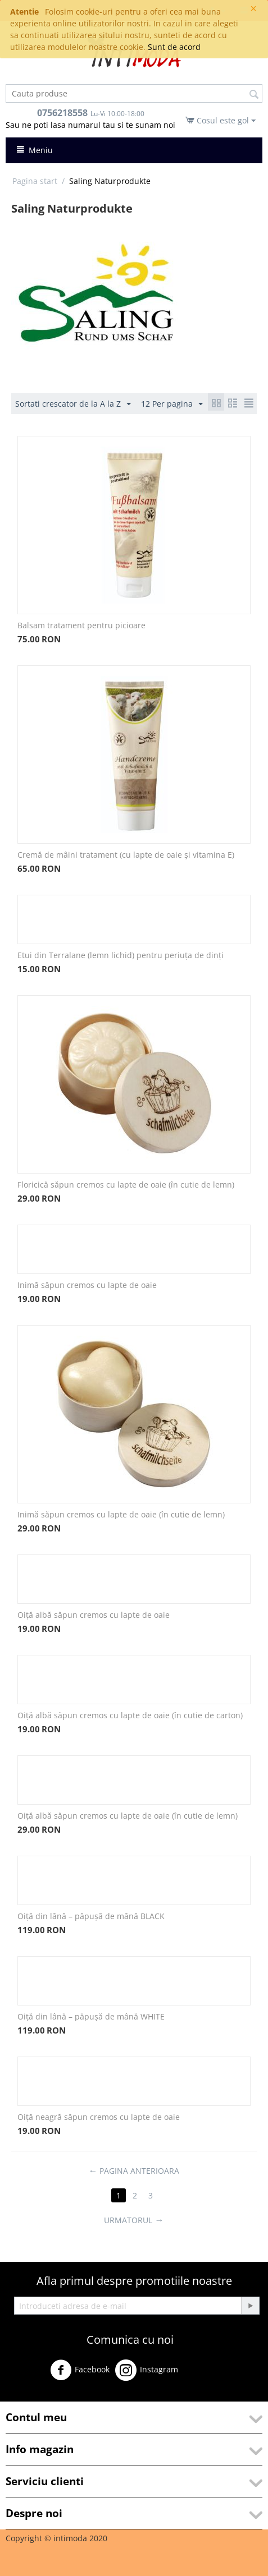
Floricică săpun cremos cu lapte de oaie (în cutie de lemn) (125, 1184)
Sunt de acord (174, 47)
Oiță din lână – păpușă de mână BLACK (91, 1916)
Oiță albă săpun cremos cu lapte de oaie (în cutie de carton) (130, 1715)
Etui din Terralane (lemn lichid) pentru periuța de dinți (120, 955)
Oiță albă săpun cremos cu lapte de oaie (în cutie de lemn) (127, 1815)
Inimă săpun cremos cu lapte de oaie (87, 1285)
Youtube (28, 2396)
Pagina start (34, 181)
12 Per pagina (172, 404)
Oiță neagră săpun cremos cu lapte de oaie (98, 2117)
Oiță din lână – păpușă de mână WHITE (91, 2016)
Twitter (201, 2374)
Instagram (146, 2370)
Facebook (80, 2370)
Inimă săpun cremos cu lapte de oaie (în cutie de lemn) (121, 1514)
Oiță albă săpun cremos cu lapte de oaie (93, 1614)
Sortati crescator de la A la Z (73, 404)
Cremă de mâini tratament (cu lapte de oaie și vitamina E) (125, 854)
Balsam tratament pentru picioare (81, 625)
